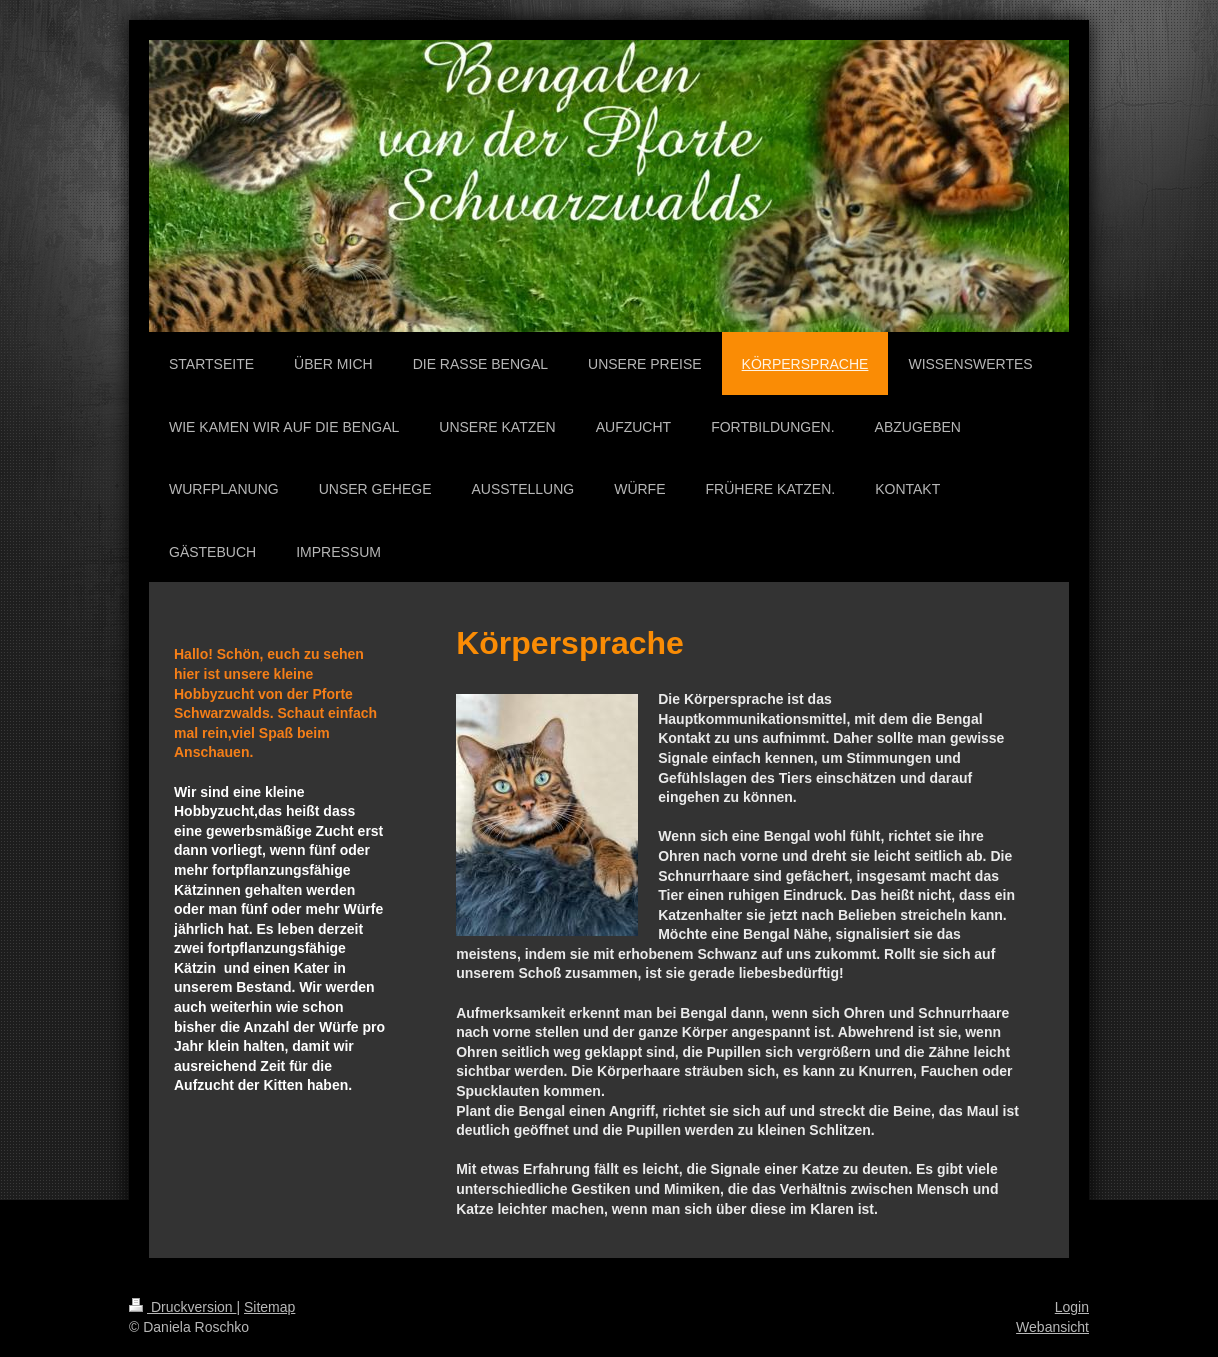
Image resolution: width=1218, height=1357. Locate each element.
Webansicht (1052, 1327)
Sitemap (269, 1307)
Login (1072, 1307)
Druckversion (182, 1307)
